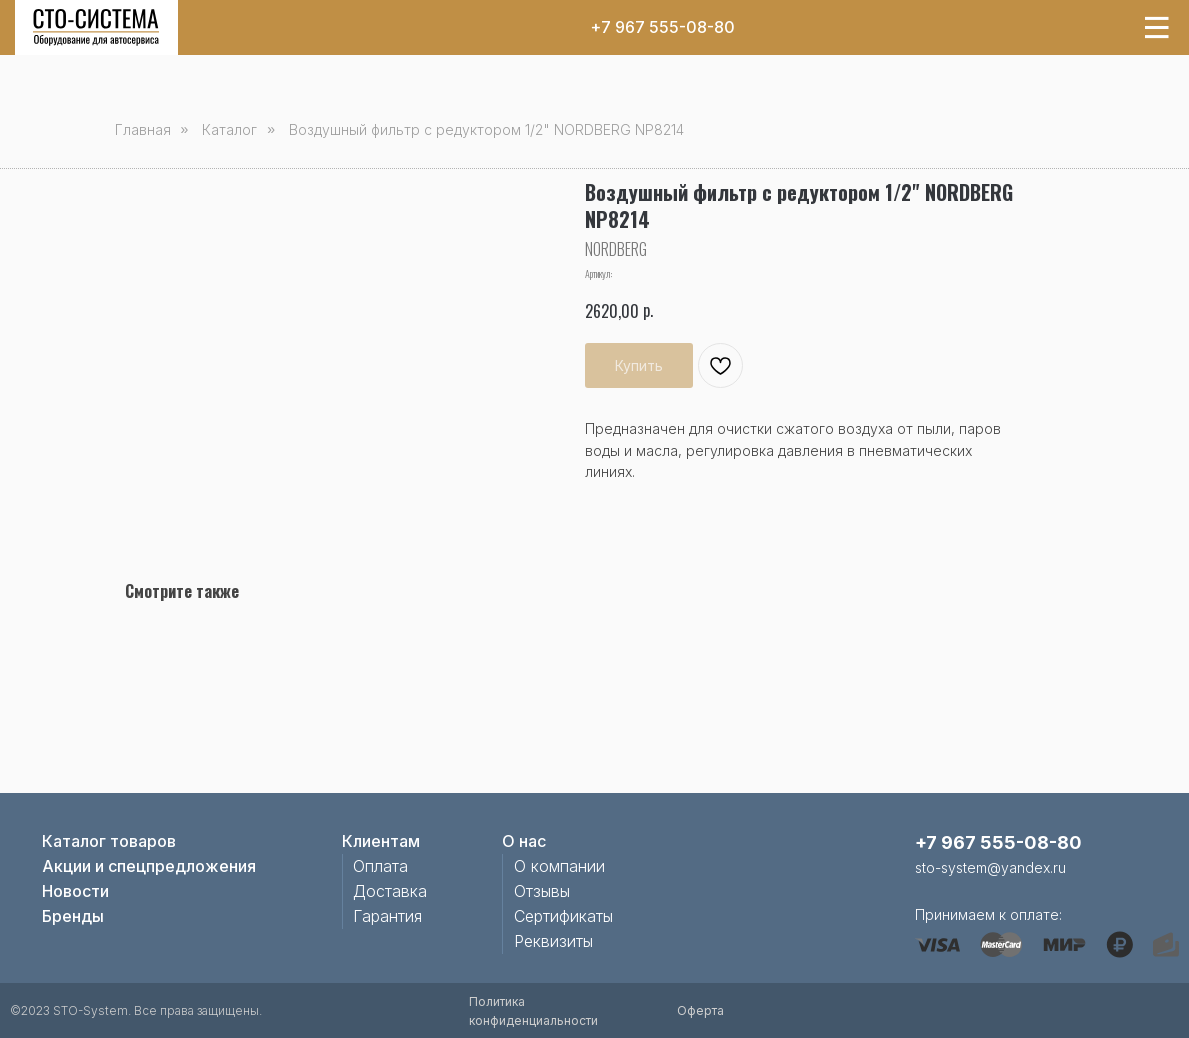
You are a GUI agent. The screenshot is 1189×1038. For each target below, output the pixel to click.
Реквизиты (553, 941)
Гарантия (387, 916)
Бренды (73, 916)
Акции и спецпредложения (149, 866)
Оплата (380, 866)
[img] (96, 27)
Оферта (700, 1010)
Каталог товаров (109, 841)
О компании (559, 866)
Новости (75, 891)
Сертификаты (563, 916)
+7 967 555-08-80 (662, 27)
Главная (143, 129)
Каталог (229, 129)
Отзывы (542, 891)
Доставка (390, 891)
